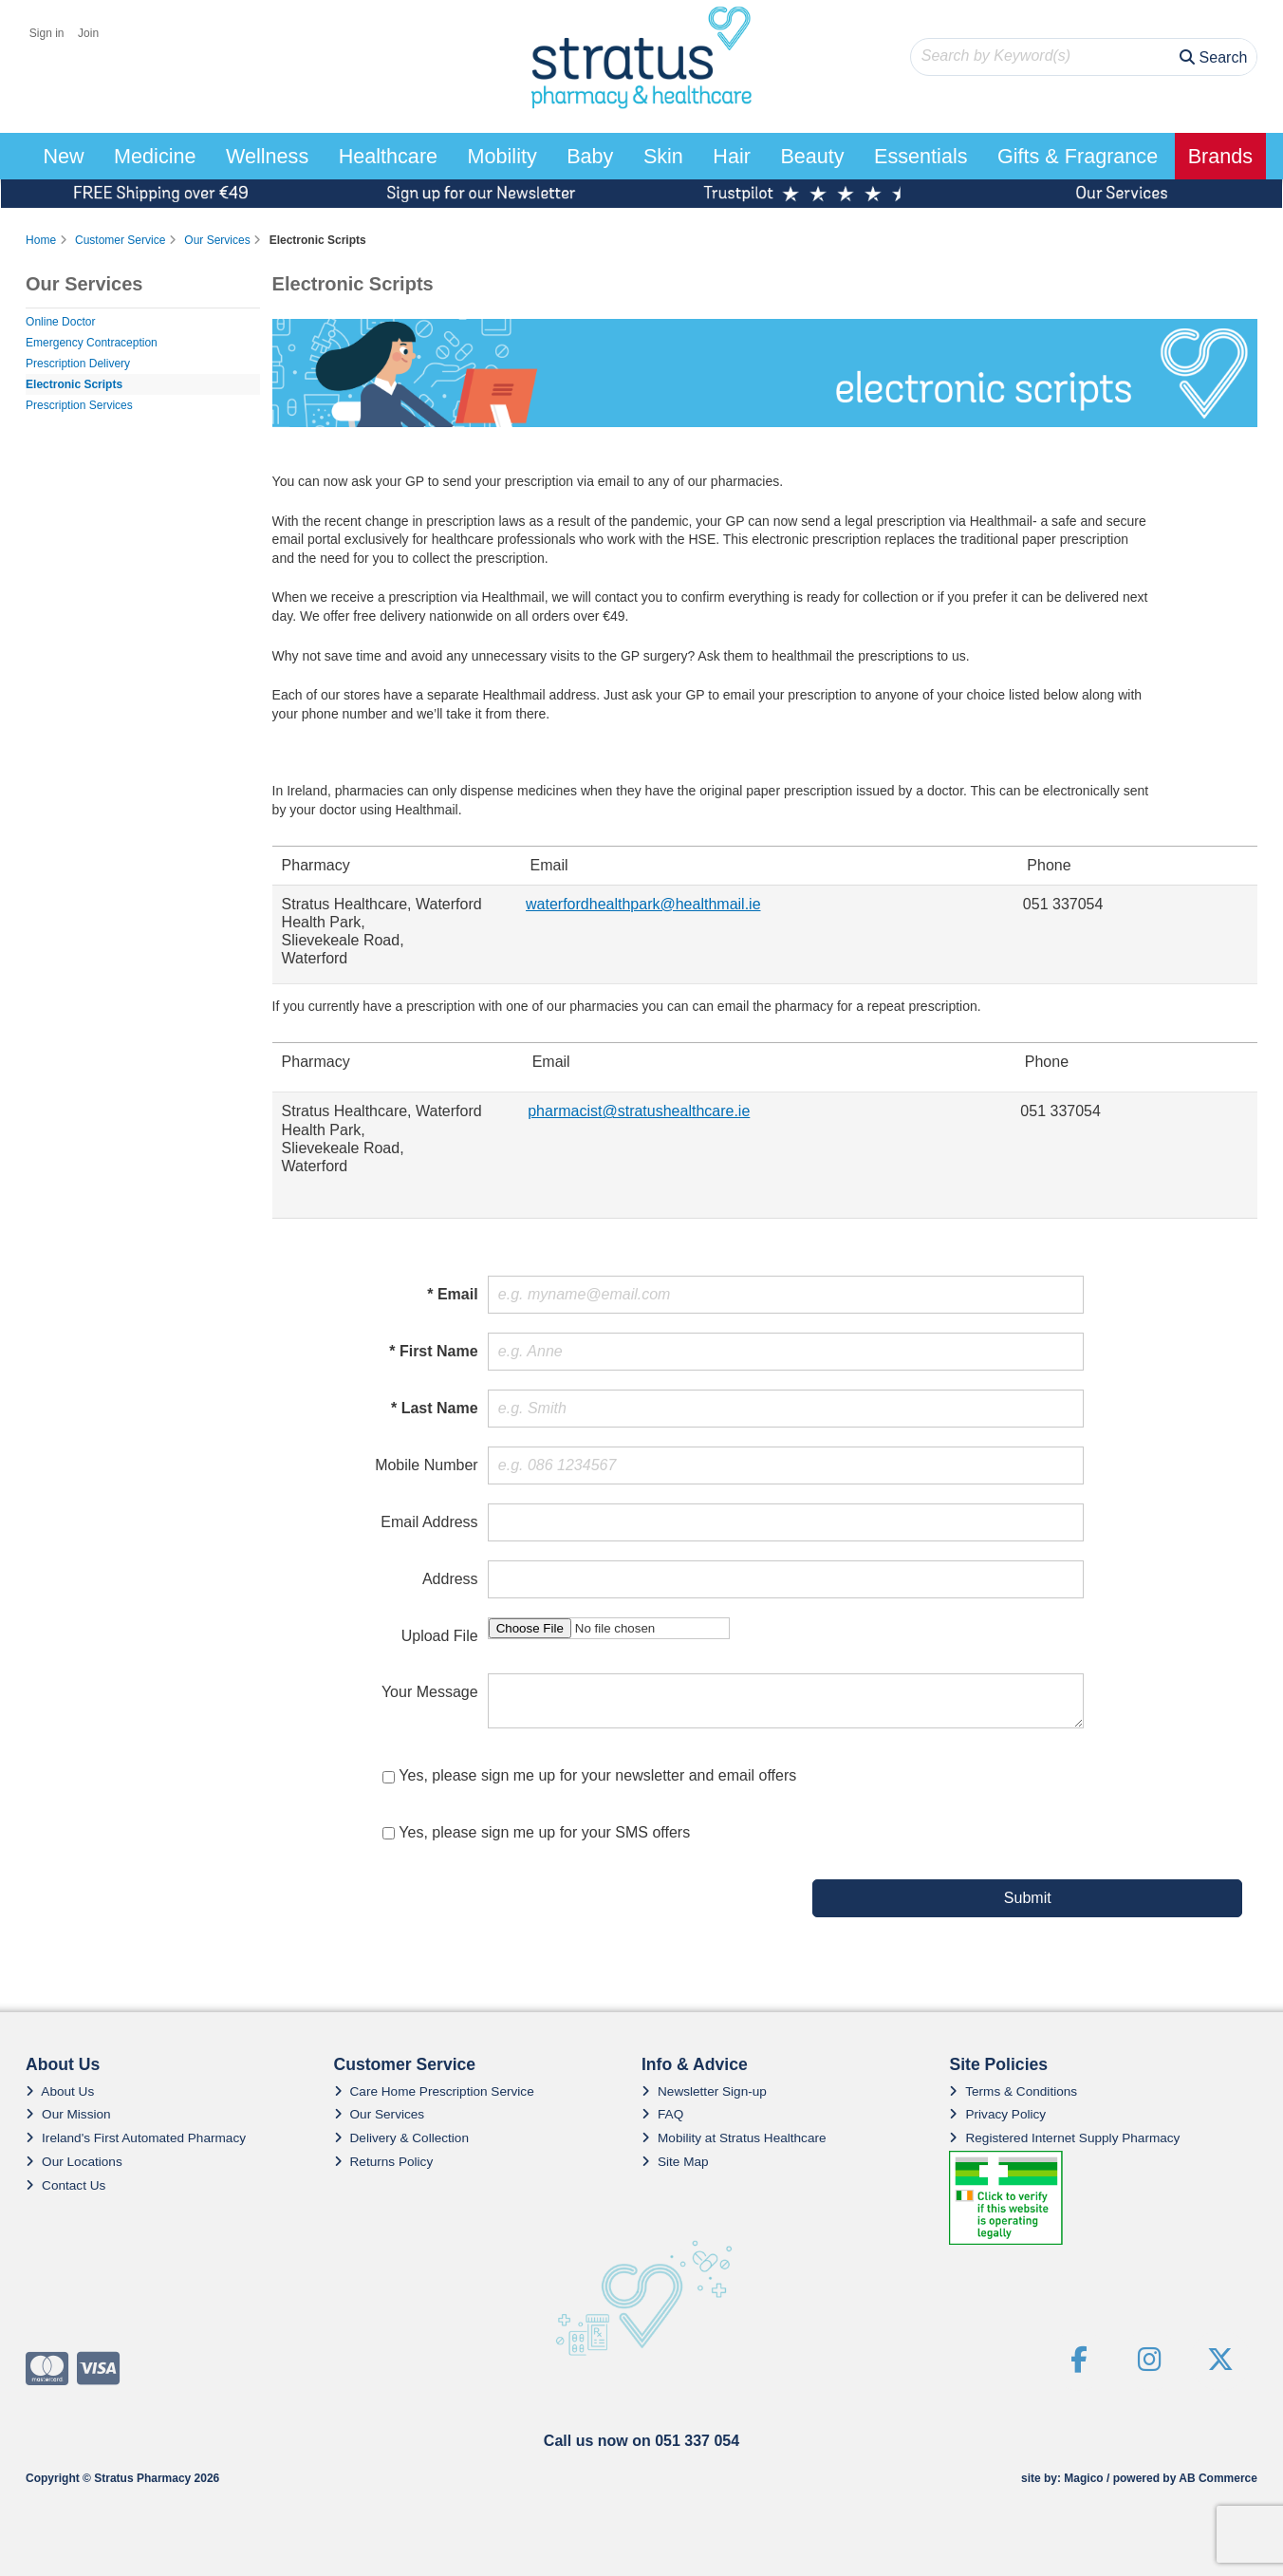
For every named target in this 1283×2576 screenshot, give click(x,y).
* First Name (433, 1351)
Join (88, 33)
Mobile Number (426, 1465)
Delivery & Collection (401, 2138)
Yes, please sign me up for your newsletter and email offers (597, 1775)
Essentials (920, 156)
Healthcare (388, 156)
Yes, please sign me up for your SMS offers (544, 1832)
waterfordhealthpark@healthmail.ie (643, 904)
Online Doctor (60, 321)
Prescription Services (79, 405)
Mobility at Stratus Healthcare (734, 2138)
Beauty (812, 156)
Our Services (379, 2114)
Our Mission (68, 2114)
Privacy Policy (997, 2114)
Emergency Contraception (92, 342)
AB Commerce (1218, 2478)
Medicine (154, 156)
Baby (590, 156)
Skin (663, 156)
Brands (1220, 156)
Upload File (439, 1636)
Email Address (429, 1522)
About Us (60, 2091)
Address (450, 1579)
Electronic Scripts (74, 384)
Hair (732, 156)
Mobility (502, 156)
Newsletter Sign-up (704, 2091)
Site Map (675, 2162)
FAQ (662, 2114)
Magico (1083, 2478)
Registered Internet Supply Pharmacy (1064, 2138)
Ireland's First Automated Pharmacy (136, 2138)
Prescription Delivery (78, 363)
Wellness (267, 156)
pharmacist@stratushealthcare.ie (639, 1111)
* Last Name (434, 1408)
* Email (452, 1294)
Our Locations (74, 2162)
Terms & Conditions (1013, 2091)
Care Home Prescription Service (434, 2091)
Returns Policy (384, 2162)
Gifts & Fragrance (1077, 156)
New (63, 156)
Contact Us (65, 2185)
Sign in (47, 33)
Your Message (429, 1692)
